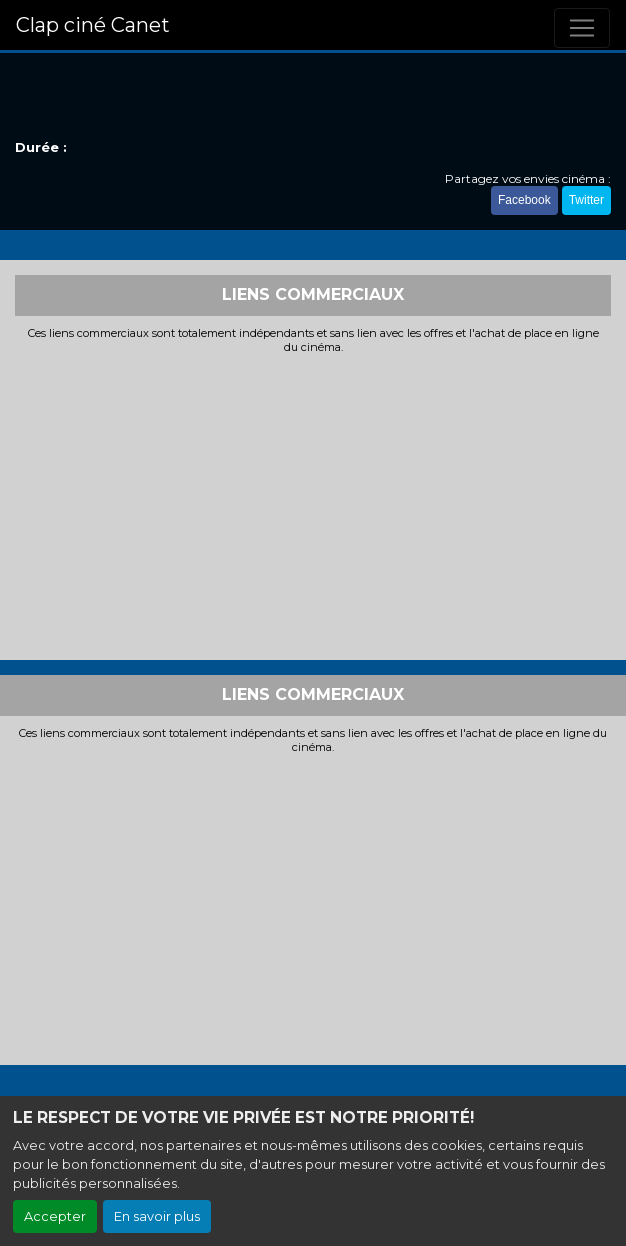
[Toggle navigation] (582, 28)
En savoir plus (157, 1216)
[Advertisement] (313, 505)
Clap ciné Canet (93, 25)
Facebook (524, 200)
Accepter (55, 1216)
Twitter (586, 200)
